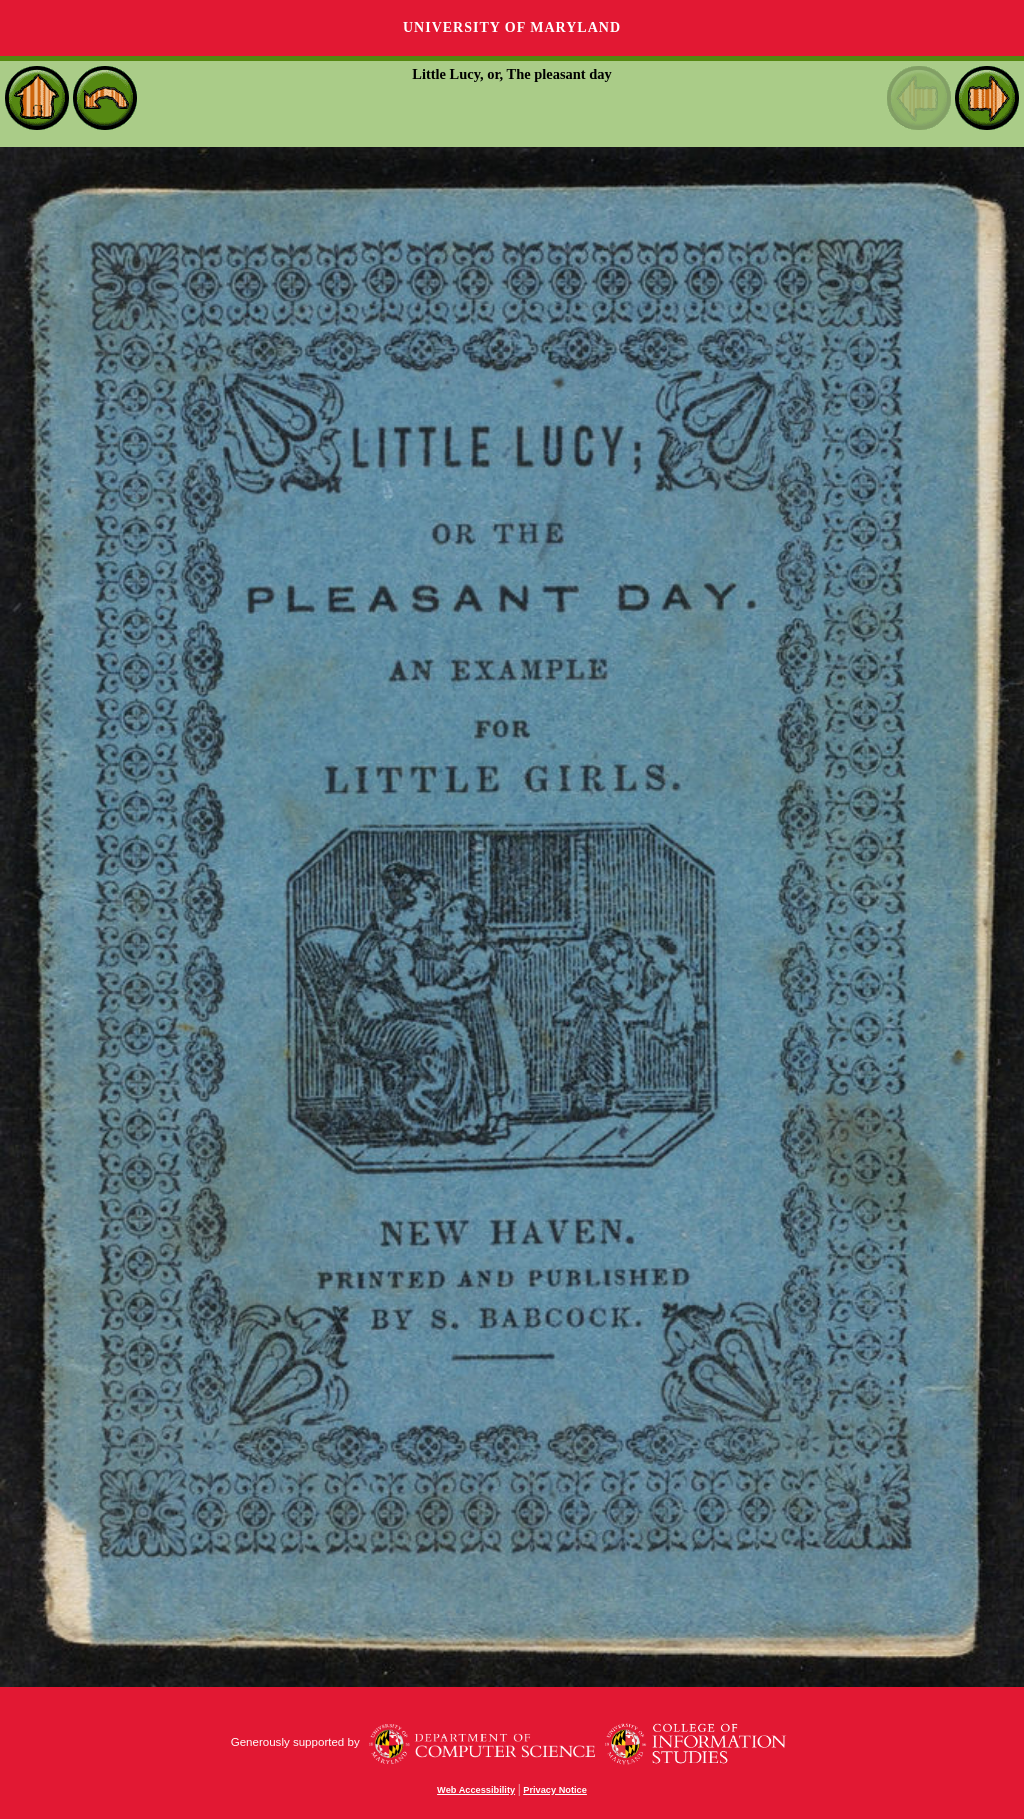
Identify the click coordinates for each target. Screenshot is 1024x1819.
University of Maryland (512, 27)
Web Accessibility (476, 1790)
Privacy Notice (555, 1790)
